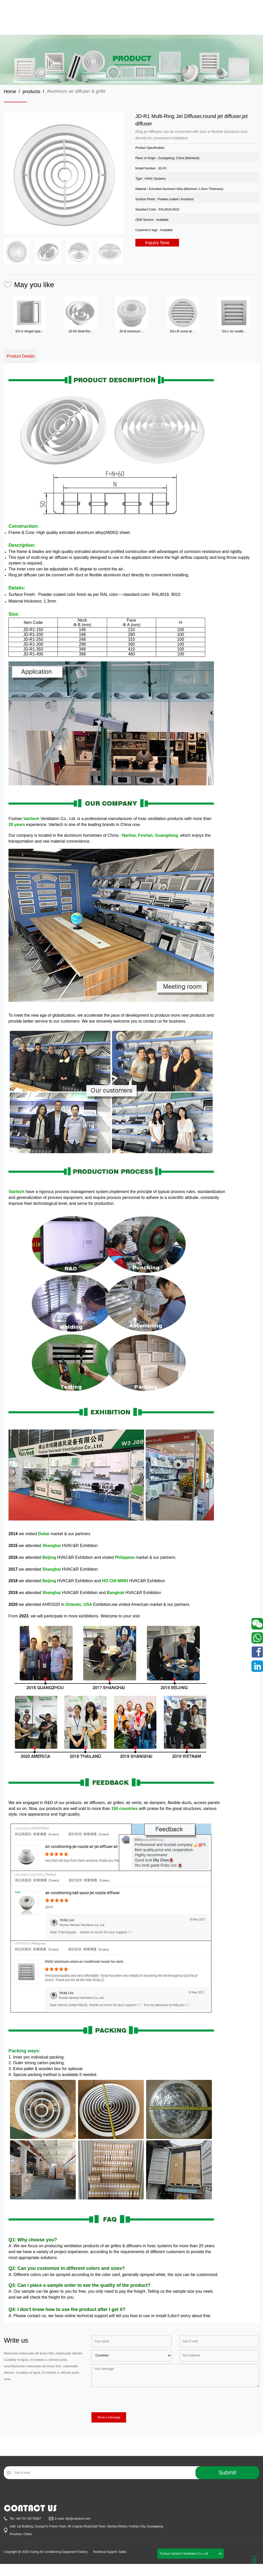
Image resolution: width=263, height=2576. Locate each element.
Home (80, 11)
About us (126, 11)
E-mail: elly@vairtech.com (72, 2518)
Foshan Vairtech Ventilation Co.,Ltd (184, 2553)
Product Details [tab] (21, 356)
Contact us (199, 11)
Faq (178, 11)
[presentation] (130, 2400)
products (101, 11)
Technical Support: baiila (109, 2552)
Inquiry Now (157, 242)
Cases (147, 11)
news (164, 11)
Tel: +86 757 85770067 (25, 2518)
